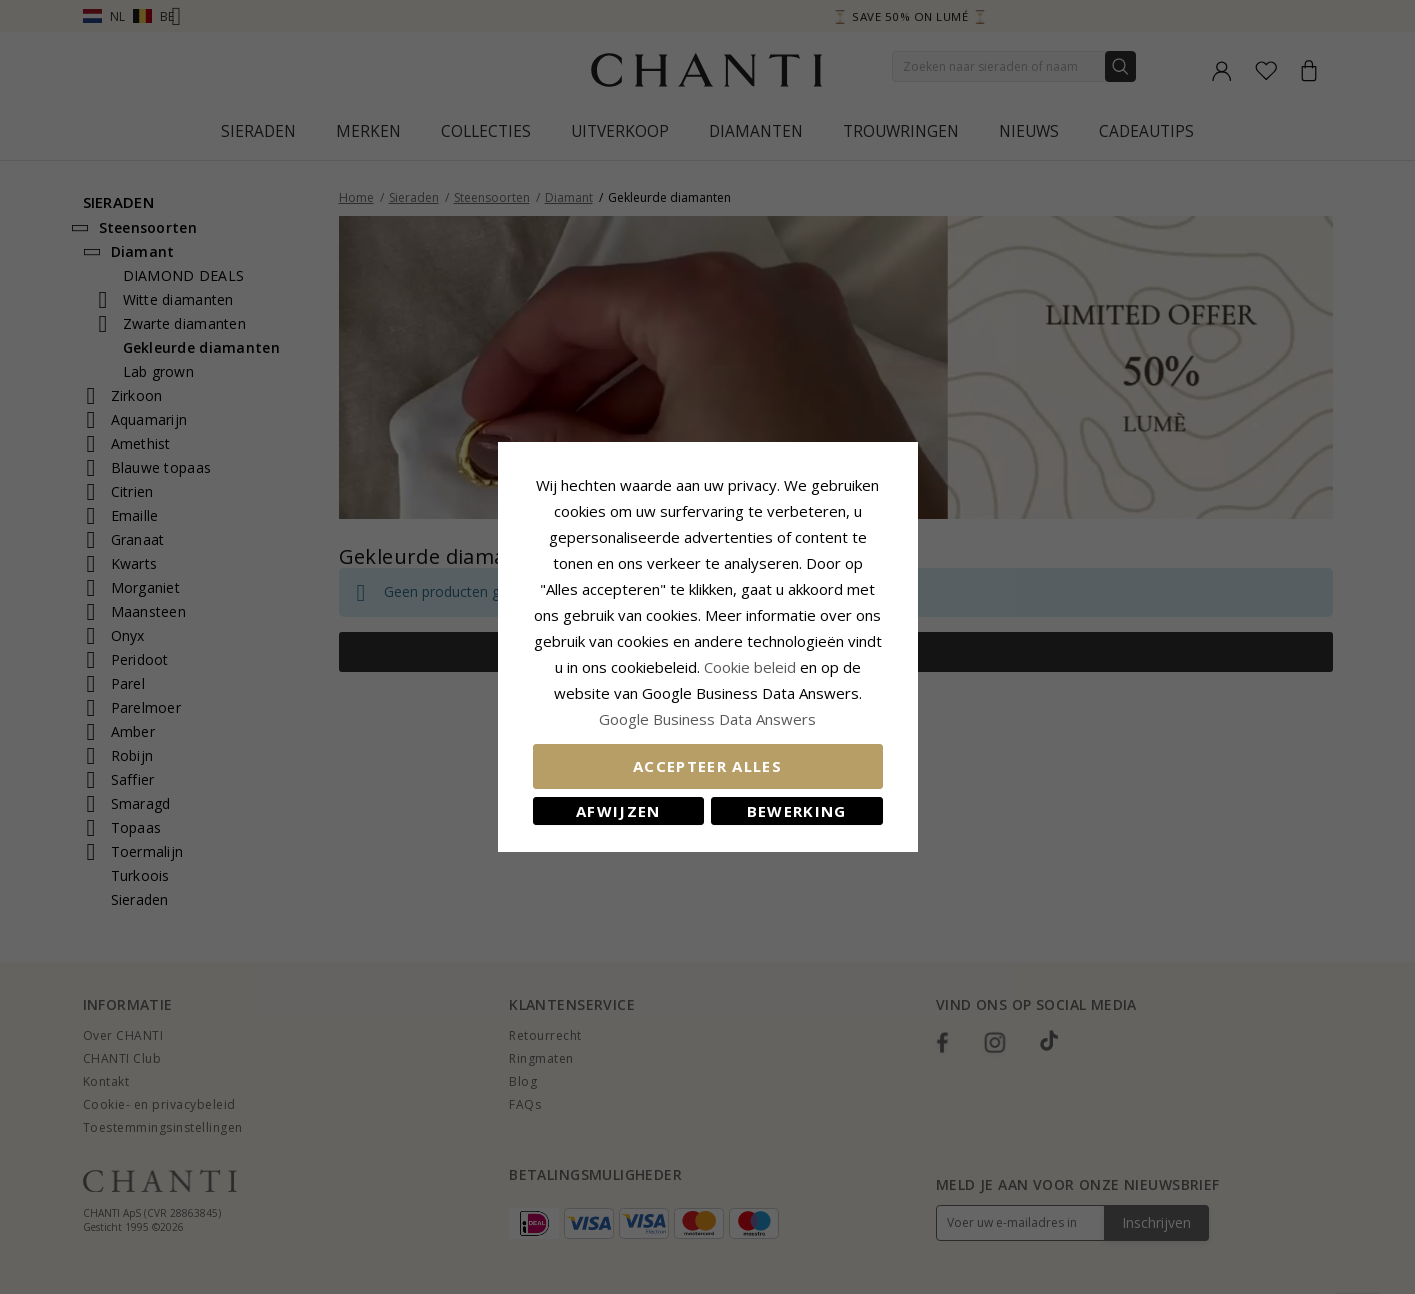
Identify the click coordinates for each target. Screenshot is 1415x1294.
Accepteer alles (707, 766)
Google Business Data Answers (707, 719)
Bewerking (797, 811)
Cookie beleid (752, 667)
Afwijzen (618, 811)
